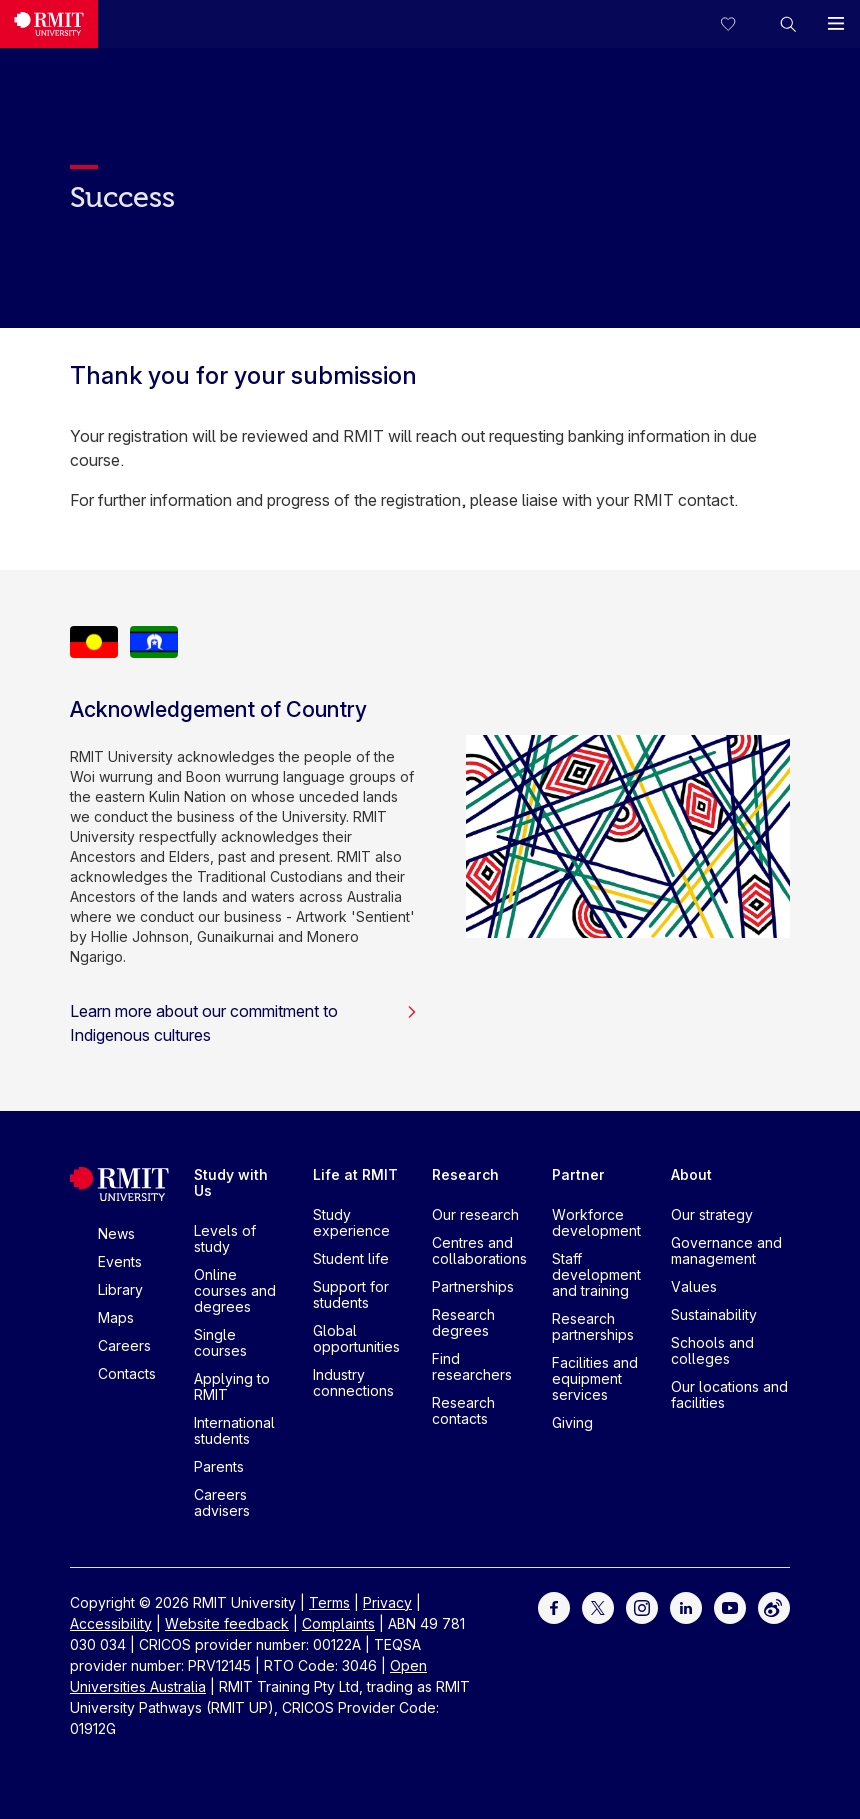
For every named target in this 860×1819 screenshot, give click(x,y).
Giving (572, 1422)
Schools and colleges (712, 1350)
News (116, 1233)
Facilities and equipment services (595, 1378)
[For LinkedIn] (686, 1606)
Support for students (351, 1294)
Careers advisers (222, 1502)
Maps (116, 1317)
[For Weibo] (774, 1606)
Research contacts (463, 1410)
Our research (475, 1214)
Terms (329, 1602)
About (691, 1174)
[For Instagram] (642, 1606)
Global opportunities (356, 1338)
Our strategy (712, 1214)
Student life (351, 1258)
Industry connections (353, 1382)
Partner (578, 1174)
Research (465, 1174)
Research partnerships (593, 1326)
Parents (219, 1466)
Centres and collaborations (479, 1250)
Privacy (387, 1602)
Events (120, 1261)
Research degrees (463, 1322)
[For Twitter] (598, 1606)
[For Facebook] (554, 1606)
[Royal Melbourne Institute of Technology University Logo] (49, 24)
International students (234, 1430)
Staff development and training (596, 1274)
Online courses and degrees (235, 1290)
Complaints (338, 1623)
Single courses (220, 1342)
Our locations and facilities (729, 1394)
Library (120, 1289)
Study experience (351, 1222)
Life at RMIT (355, 1174)
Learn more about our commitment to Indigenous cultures (244, 1023)
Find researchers (472, 1366)
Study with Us (231, 1182)
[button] (788, 24)
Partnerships (473, 1286)
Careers (124, 1345)
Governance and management (726, 1250)
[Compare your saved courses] (740, 24)
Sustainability (714, 1314)
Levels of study (225, 1238)
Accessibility (111, 1623)
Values (694, 1286)
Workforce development (596, 1222)
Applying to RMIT (232, 1386)
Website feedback (227, 1623)
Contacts (127, 1373)
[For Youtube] (730, 1606)
